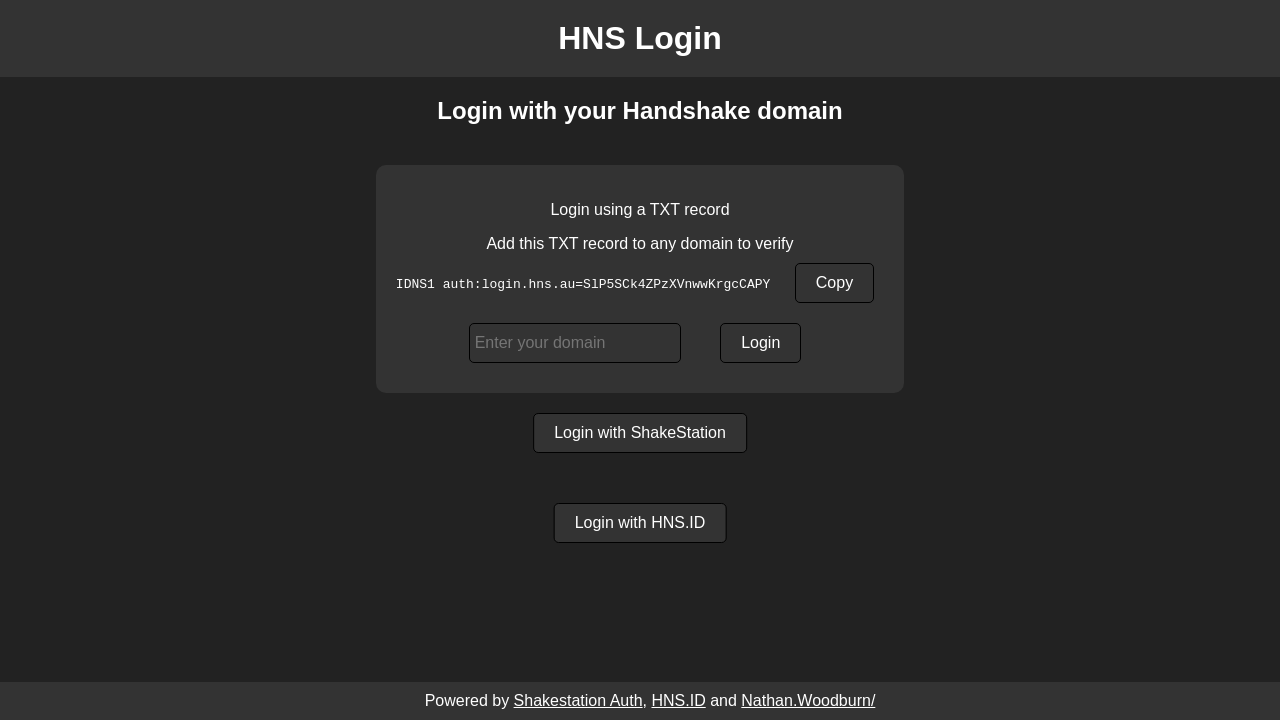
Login (760, 342)
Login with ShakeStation (640, 432)
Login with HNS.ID (640, 522)
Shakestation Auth (578, 700)
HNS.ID (678, 700)
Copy (834, 282)
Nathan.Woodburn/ (808, 700)
